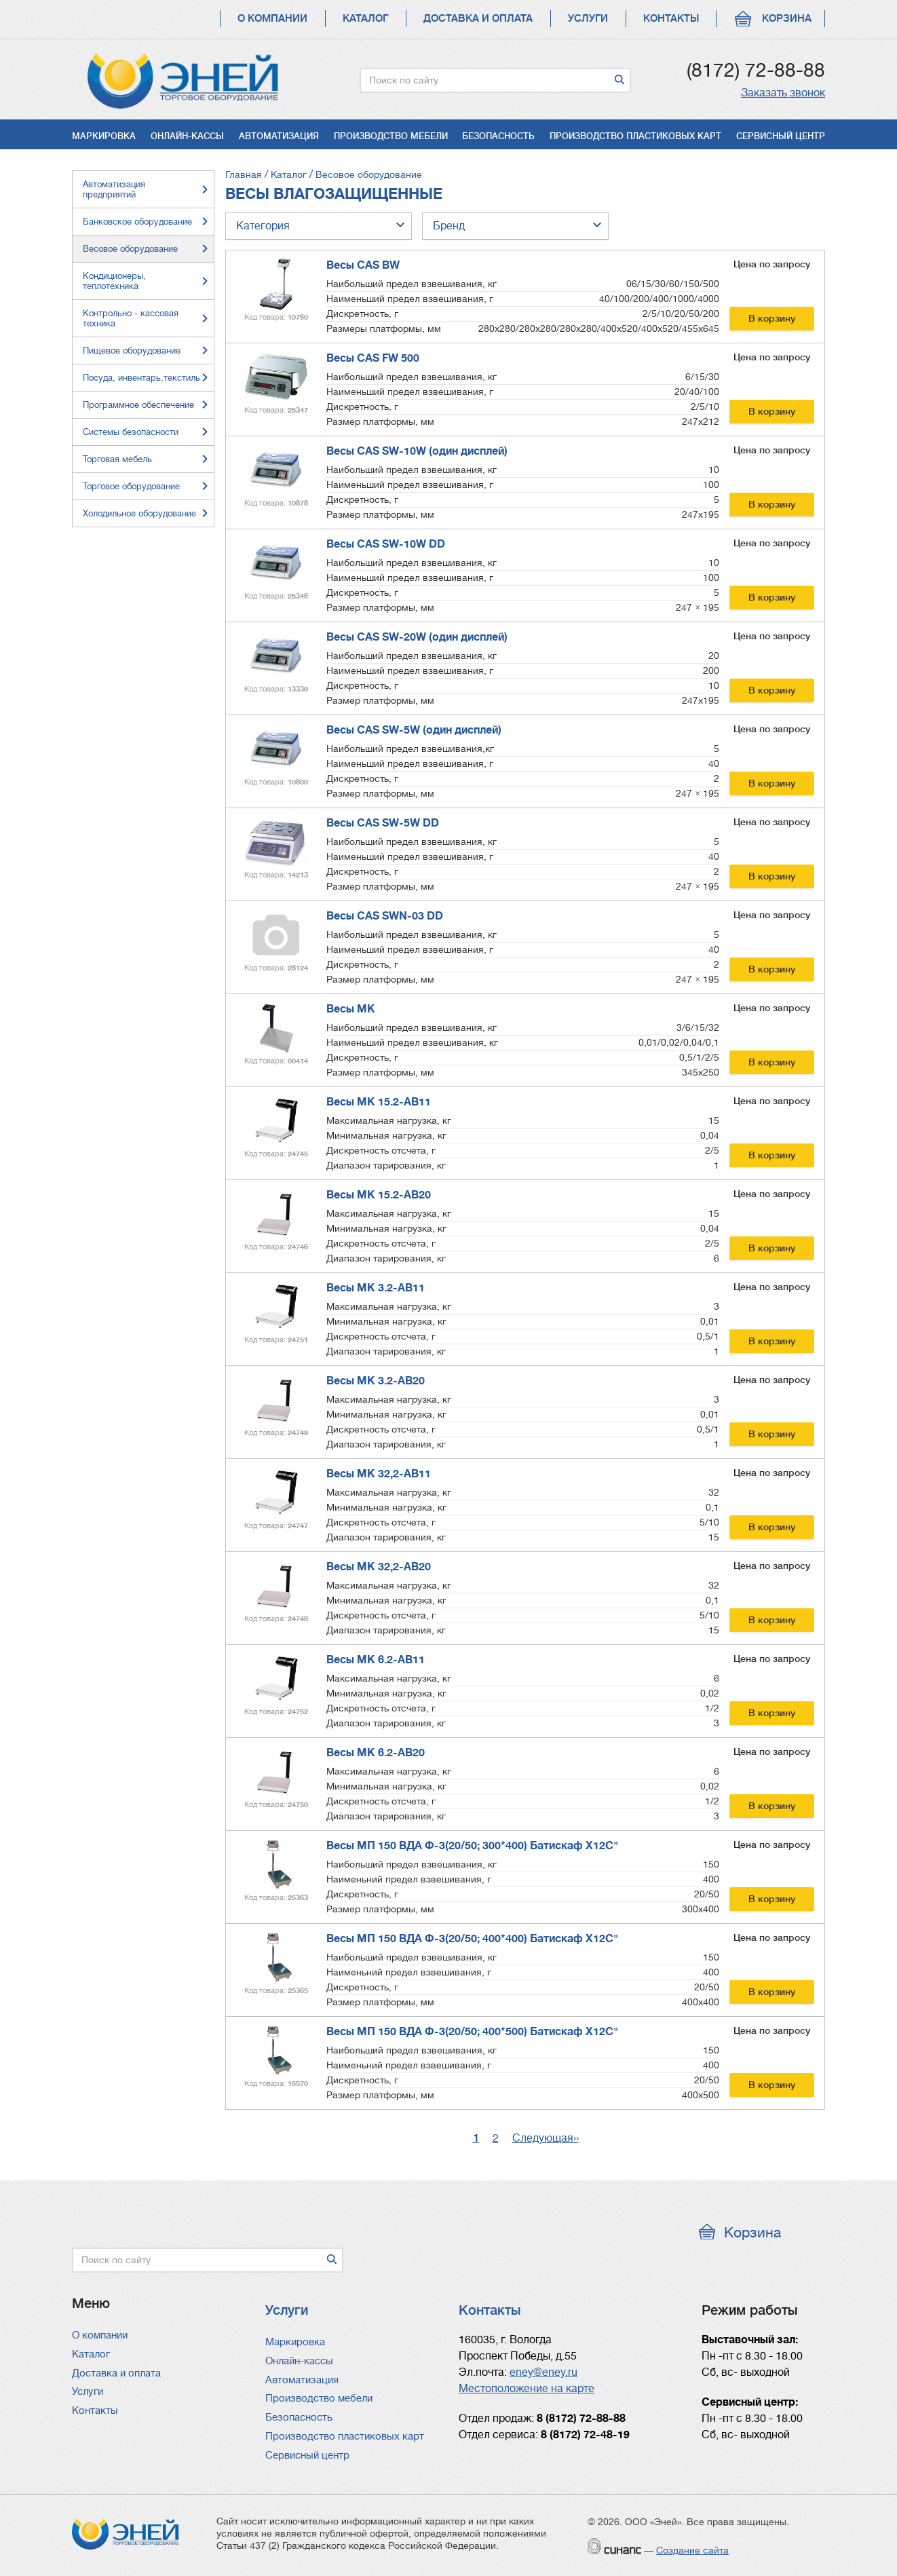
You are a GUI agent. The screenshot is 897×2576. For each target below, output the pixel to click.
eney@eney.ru (543, 2372)
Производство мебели (391, 136)
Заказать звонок (783, 93)
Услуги (588, 18)
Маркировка (104, 136)
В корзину (771, 318)
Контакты (671, 18)
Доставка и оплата (478, 18)
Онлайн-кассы (187, 136)
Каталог (365, 18)
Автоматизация (279, 136)
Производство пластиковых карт (635, 136)
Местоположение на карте (526, 2389)
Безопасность (498, 136)
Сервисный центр (780, 136)
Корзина (787, 18)
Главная (243, 174)
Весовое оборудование (369, 174)
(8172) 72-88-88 (756, 70)
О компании (272, 18)
